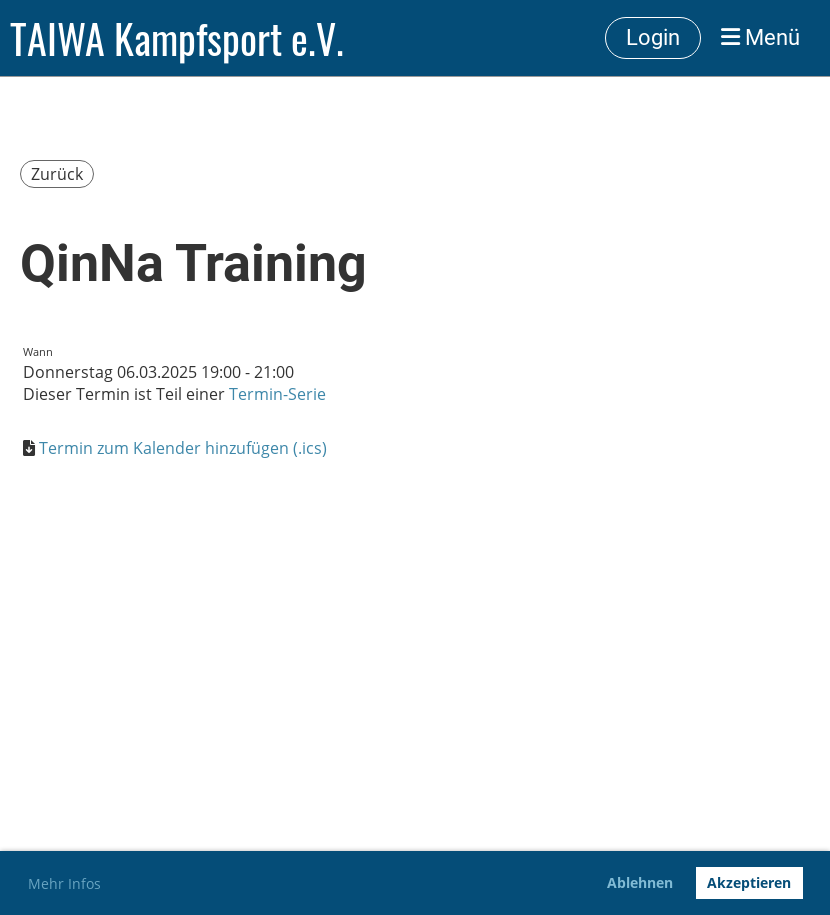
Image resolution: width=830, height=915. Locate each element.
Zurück (57, 174)
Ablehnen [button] (640, 882)
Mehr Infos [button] (64, 883)
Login (653, 37)
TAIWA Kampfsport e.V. (177, 38)
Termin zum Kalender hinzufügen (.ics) (183, 448)
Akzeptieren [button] (749, 882)
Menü (760, 37)
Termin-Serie (277, 394)
